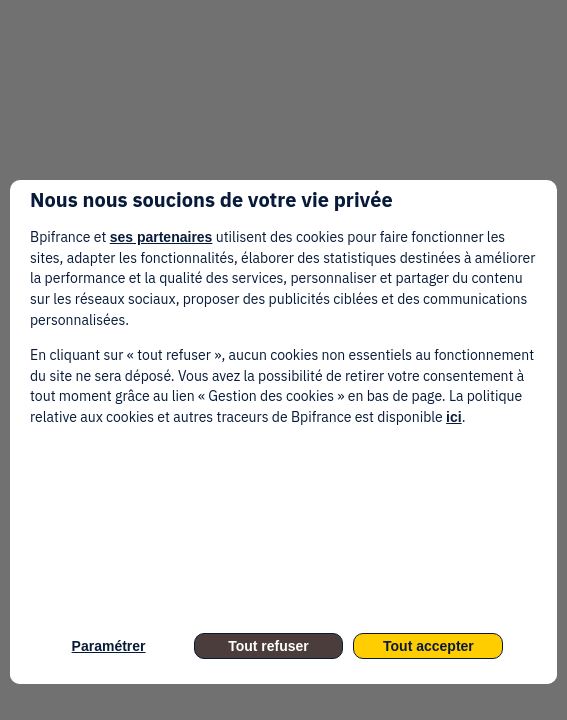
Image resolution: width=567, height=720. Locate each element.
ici (454, 417)
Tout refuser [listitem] (268, 646)
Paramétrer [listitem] (109, 646)
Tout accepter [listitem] (428, 646)
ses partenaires (161, 237)
